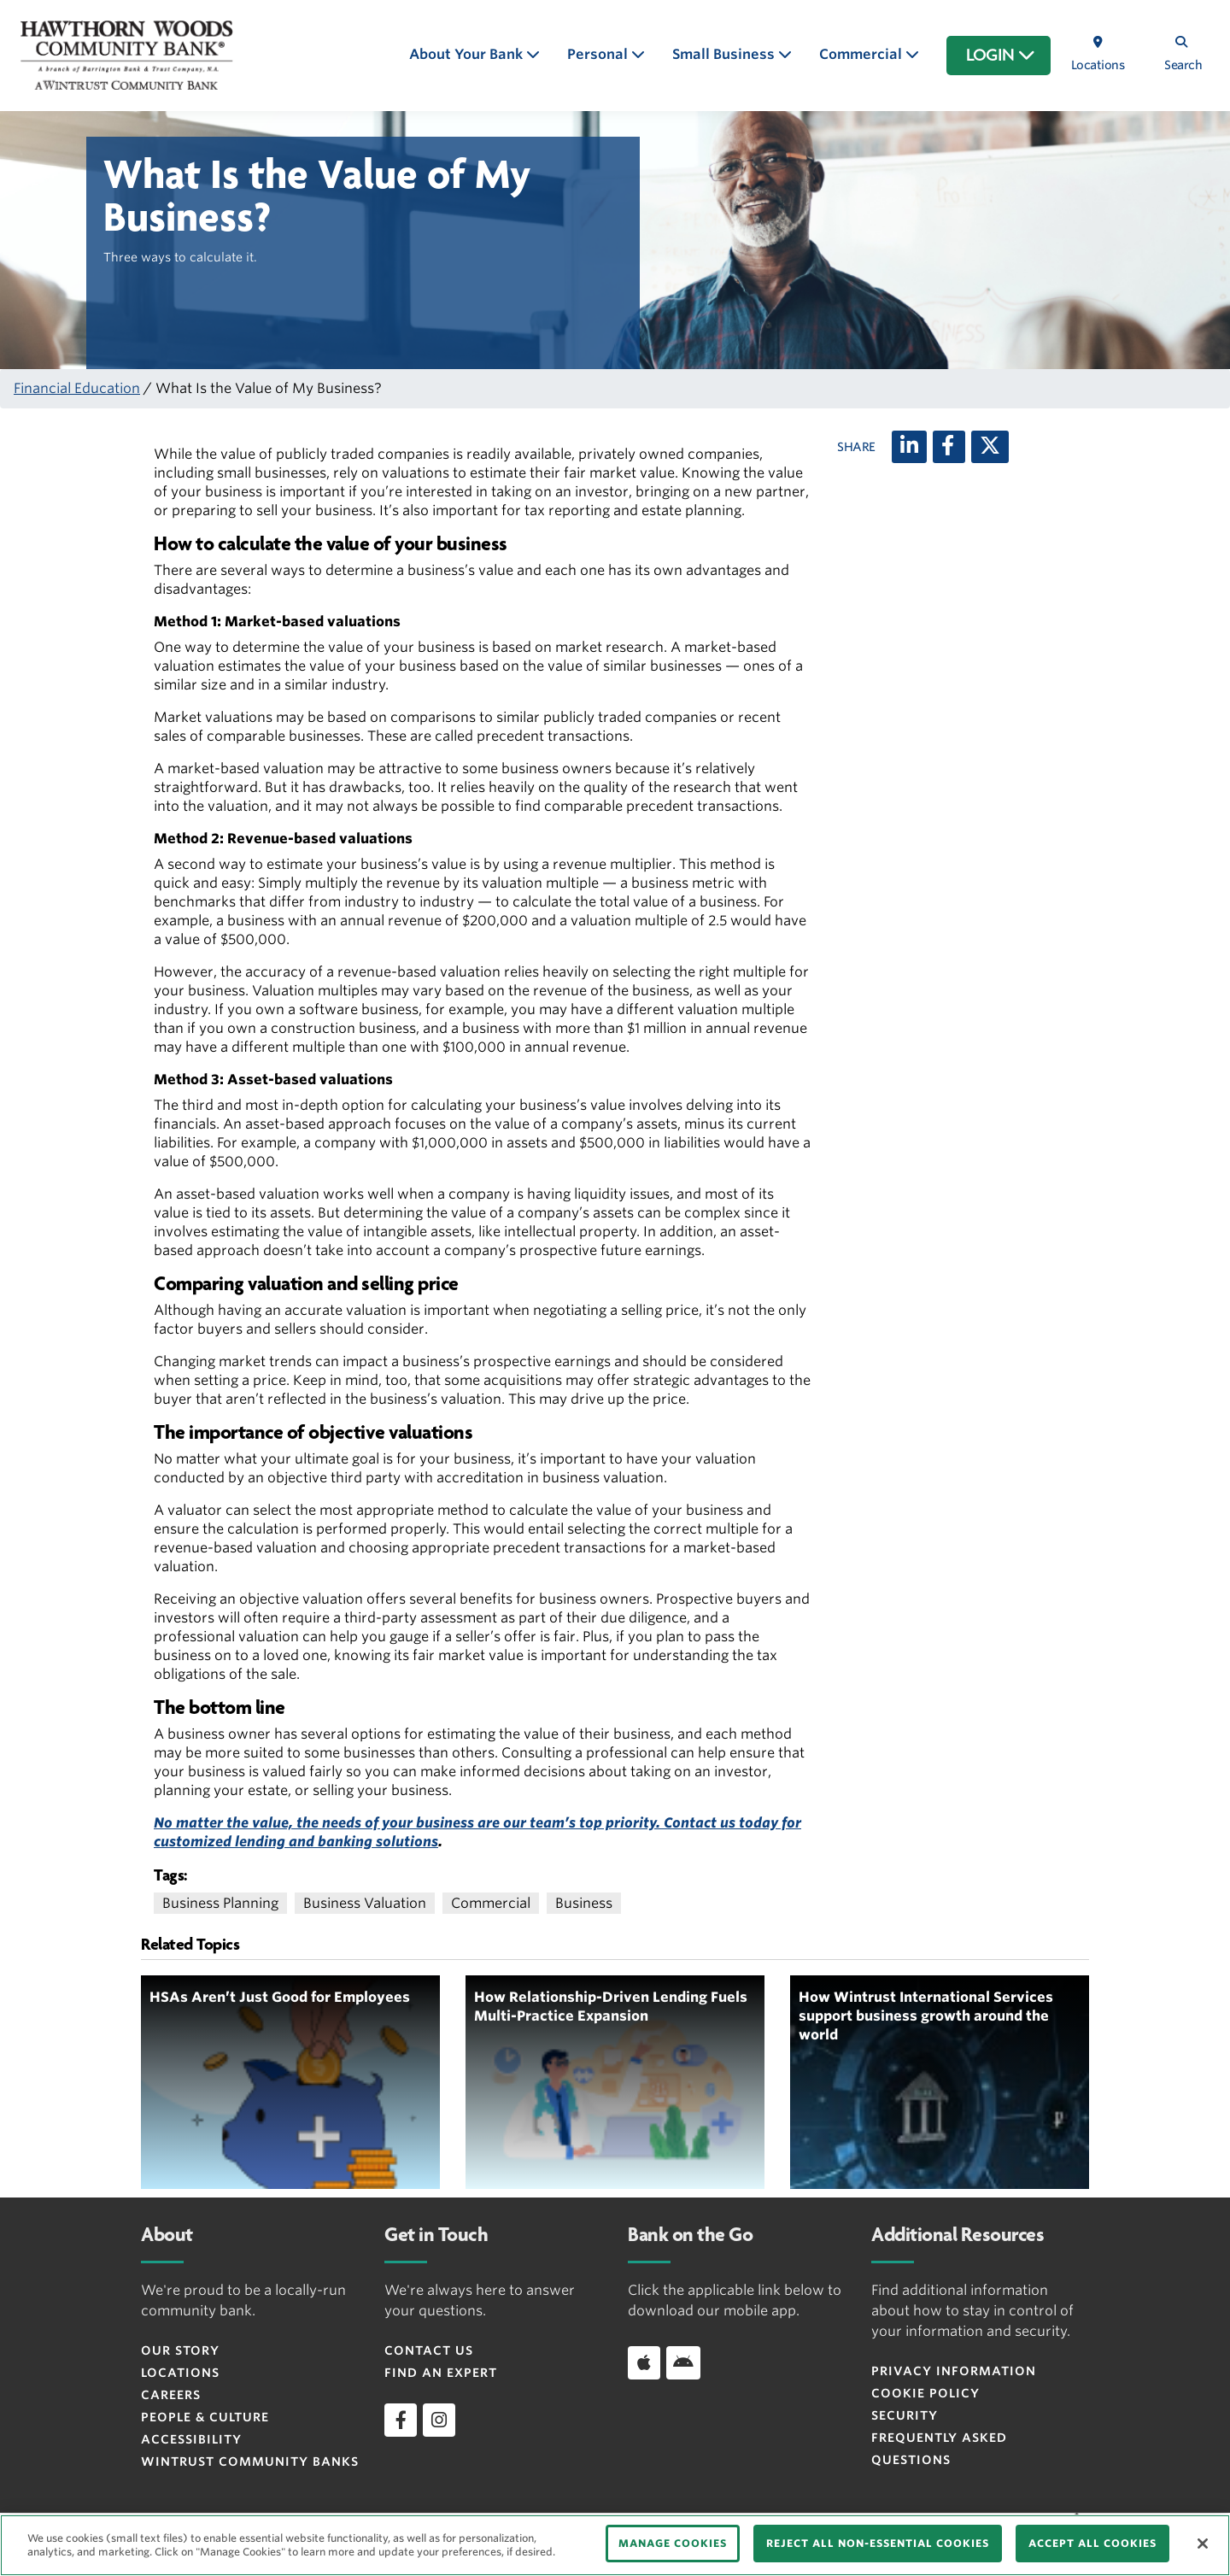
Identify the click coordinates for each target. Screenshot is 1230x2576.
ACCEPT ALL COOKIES (1092, 2543)
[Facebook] (949, 447)
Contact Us (428, 2350)
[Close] (1202, 2543)
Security (904, 2415)
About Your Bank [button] (467, 54)
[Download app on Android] (683, 2362)
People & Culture (205, 2417)
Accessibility (191, 2439)
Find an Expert (440, 2372)
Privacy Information (953, 2371)
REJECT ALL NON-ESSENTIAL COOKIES (877, 2543)
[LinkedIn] (909, 447)
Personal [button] (599, 54)
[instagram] (439, 2419)
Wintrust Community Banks (250, 2461)
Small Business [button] (725, 54)
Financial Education (77, 388)
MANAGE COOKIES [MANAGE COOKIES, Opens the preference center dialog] (672, 2543)
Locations (180, 2372)
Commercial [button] (862, 54)
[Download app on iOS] (644, 2362)
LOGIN (1000, 55)
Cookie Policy (925, 2393)
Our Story (180, 2350)
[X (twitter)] (990, 447)
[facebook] (400, 2419)
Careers (171, 2395)
